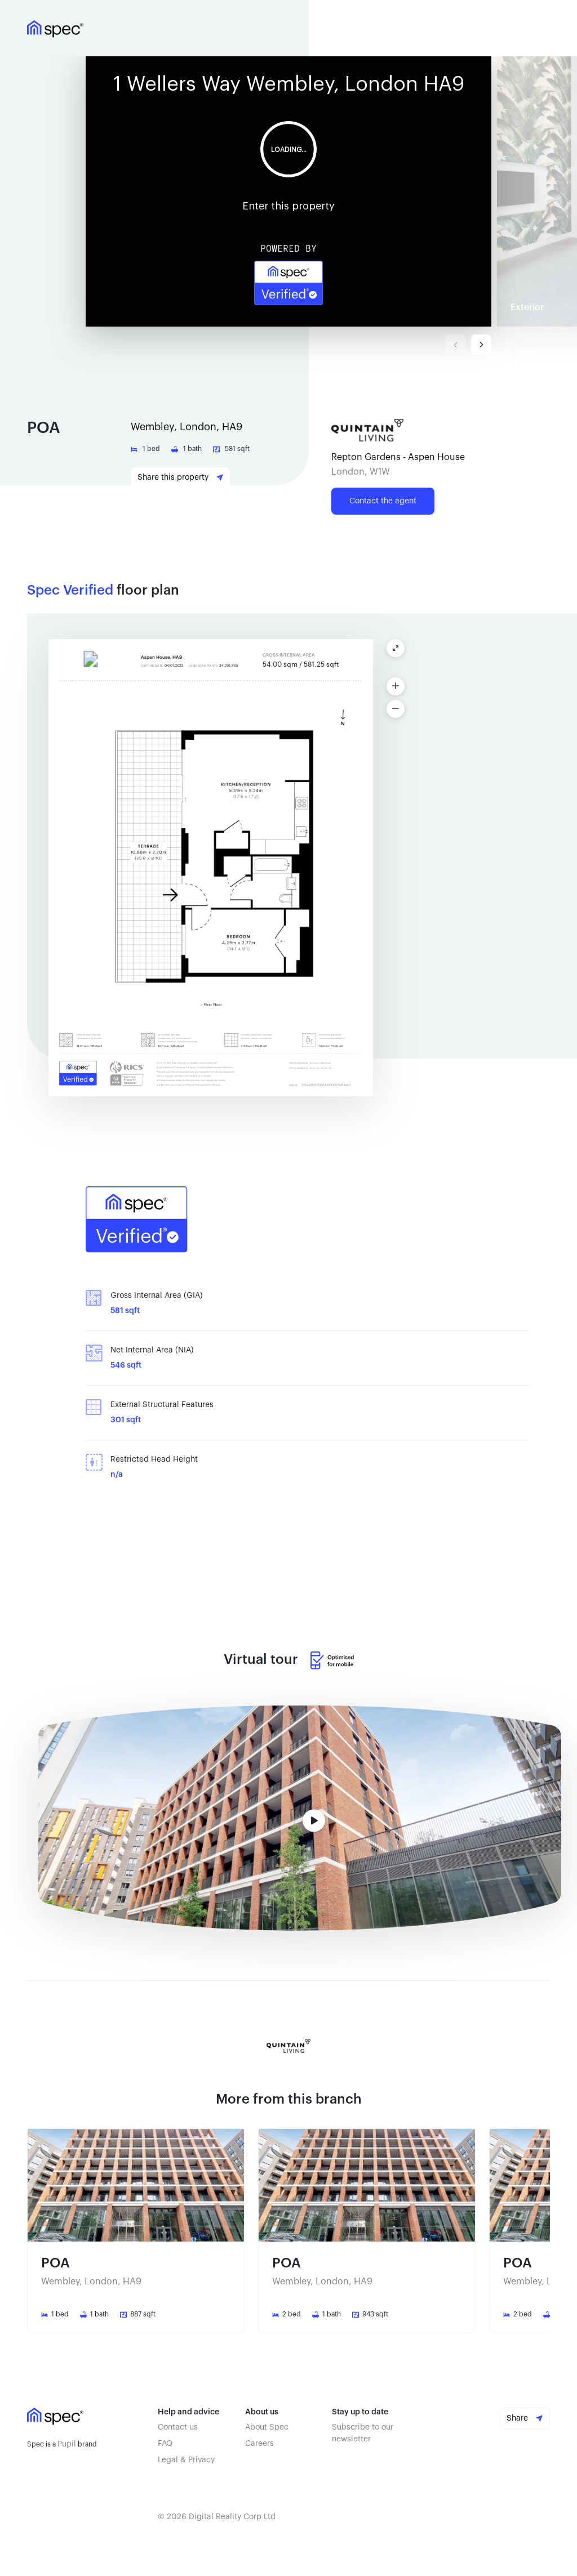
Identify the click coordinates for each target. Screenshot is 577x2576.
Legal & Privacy (186, 2460)
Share (525, 2418)
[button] (291, 191)
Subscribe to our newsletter (362, 2433)
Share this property (180, 477)
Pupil (66, 2444)
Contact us (178, 2427)
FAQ (165, 2444)
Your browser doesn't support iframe (288, 191)
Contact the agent (382, 501)
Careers (259, 2444)
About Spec (266, 2427)
